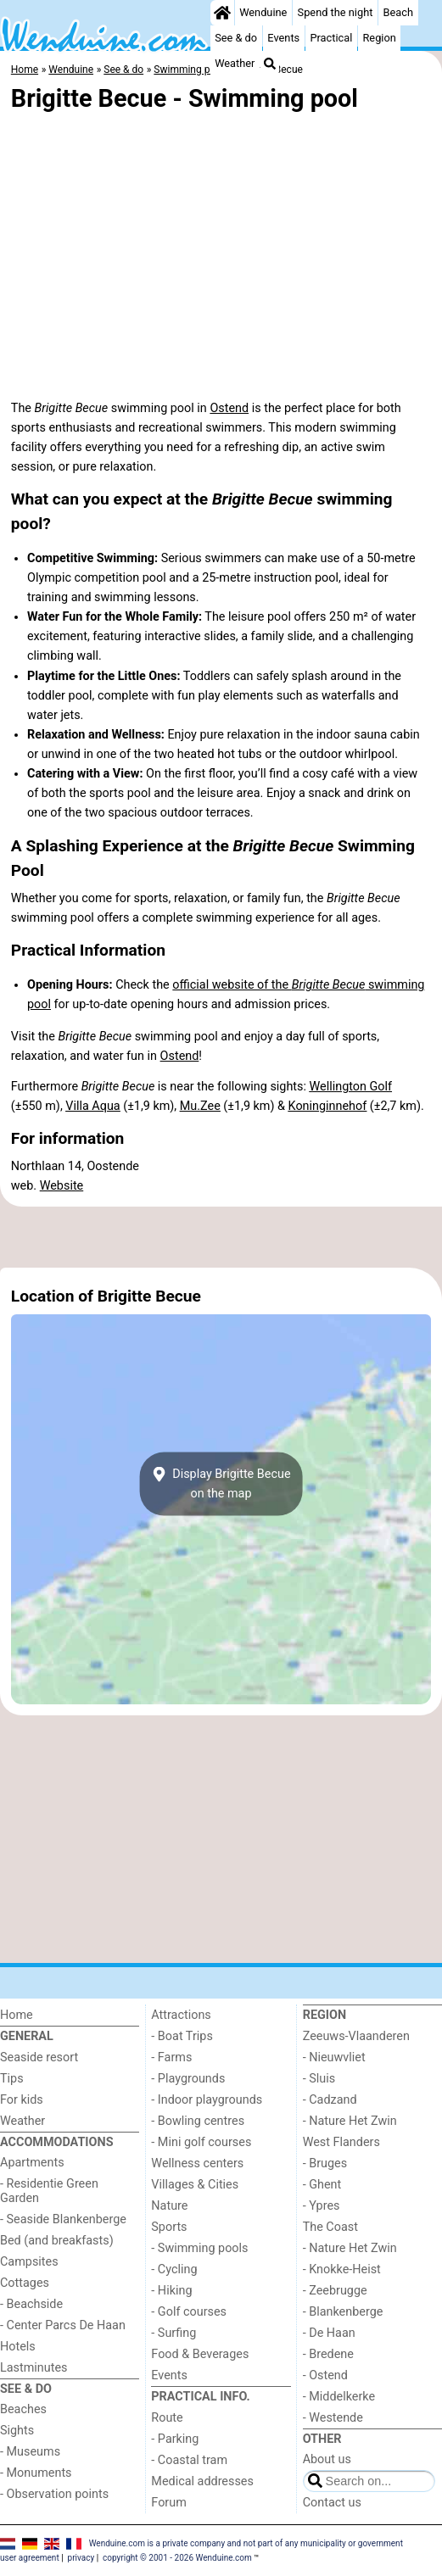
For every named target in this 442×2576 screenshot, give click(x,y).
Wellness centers (197, 2163)
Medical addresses (202, 2481)
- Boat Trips (182, 2036)
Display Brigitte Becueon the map (220, 1484)
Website (62, 1186)
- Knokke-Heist (342, 2269)
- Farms (171, 2057)
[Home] (222, 12)
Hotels (18, 2346)
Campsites (29, 2262)
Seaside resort (39, 2057)
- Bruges (325, 2163)
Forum (168, 2502)
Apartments (32, 2162)
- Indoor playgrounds (206, 2100)
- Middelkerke (339, 2396)
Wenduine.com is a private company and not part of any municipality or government (246, 2542)
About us (327, 2459)
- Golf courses (189, 2312)
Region (378, 37)
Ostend (229, 408)
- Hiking (171, 2290)
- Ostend (325, 2375)
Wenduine (263, 12)
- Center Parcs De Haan (63, 2325)
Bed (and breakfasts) (57, 2240)
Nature (169, 2206)
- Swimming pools (199, 2248)
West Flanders (341, 2142)
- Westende (333, 2418)
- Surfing (173, 2333)
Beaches (23, 2409)
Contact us (332, 2502)
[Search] (269, 63)
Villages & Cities (194, 2184)
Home (16, 2015)
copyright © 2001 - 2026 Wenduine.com (177, 2557)
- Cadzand (330, 2100)
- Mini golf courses (201, 2142)
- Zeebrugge (335, 2290)
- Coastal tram (189, 2460)
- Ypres (321, 2206)
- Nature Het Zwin (350, 2121)
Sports (169, 2227)
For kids (21, 2100)
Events (283, 37)
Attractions (180, 2015)
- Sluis (319, 2078)
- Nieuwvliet (334, 2057)
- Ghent (322, 2184)
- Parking (175, 2439)
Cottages (24, 2283)
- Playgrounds (188, 2078)
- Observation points (54, 2494)
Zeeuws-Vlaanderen (356, 2036)
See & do (236, 37)
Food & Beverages (200, 2354)
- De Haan (329, 2333)
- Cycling (174, 2269)
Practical (331, 37)
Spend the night (335, 12)
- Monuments (36, 2473)
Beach (398, 12)
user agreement (29, 2557)
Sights (17, 2430)
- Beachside (31, 2304)
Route (166, 2418)
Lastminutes (33, 2368)
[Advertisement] (221, 1237)
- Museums (30, 2452)
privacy (81, 2557)
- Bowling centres (197, 2121)
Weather (235, 63)
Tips (12, 2078)
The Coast (330, 2227)
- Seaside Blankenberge (63, 2219)
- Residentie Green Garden (49, 2191)
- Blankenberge (343, 2312)
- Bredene (328, 2354)
